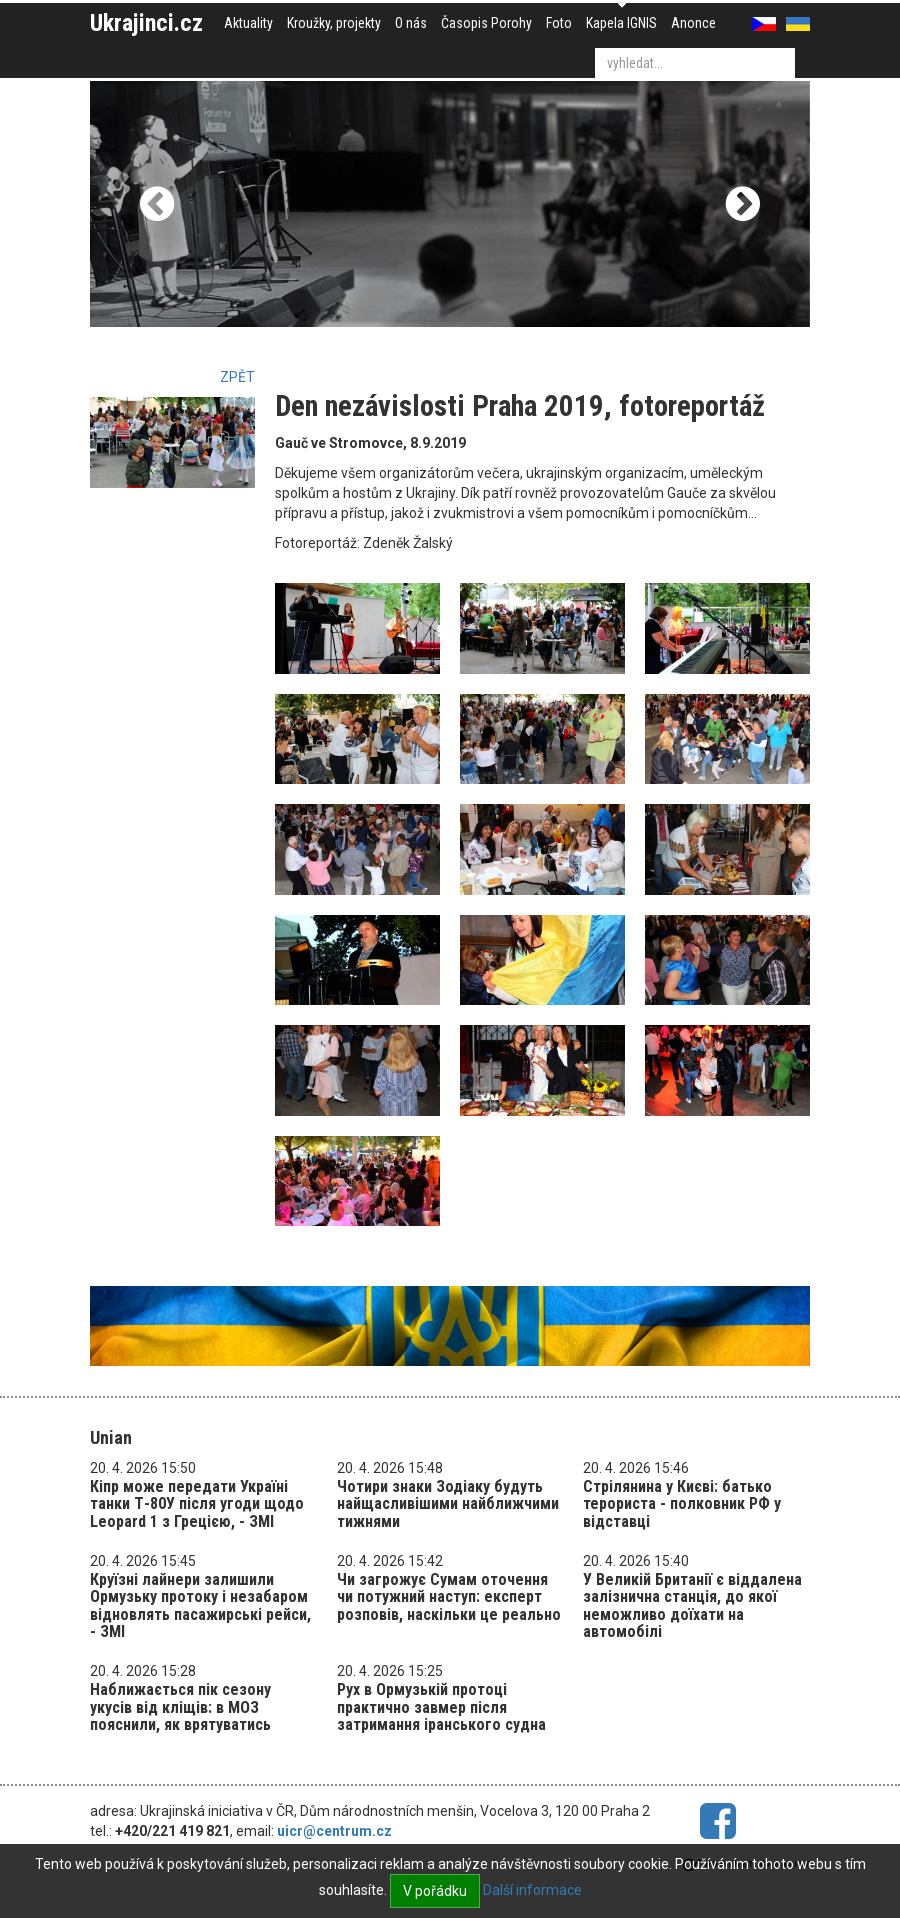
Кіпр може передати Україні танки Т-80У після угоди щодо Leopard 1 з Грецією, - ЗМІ (197, 1504)
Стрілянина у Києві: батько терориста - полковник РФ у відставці (682, 1504)
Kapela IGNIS (621, 23)
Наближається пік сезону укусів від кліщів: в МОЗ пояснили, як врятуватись (180, 1707)
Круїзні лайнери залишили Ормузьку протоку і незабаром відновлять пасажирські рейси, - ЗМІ (200, 1606)
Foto (559, 23)
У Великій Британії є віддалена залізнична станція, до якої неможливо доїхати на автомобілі (692, 1606)
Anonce (693, 23)
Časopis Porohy (486, 23)
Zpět (237, 377)
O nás (411, 23)
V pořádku (435, 1891)
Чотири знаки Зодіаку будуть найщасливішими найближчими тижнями (448, 1504)
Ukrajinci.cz (146, 23)
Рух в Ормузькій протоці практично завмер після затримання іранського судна (441, 1707)
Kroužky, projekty (334, 23)
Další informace (532, 1890)
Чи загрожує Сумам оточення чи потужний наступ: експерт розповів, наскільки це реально (449, 1597)
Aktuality (248, 23)
